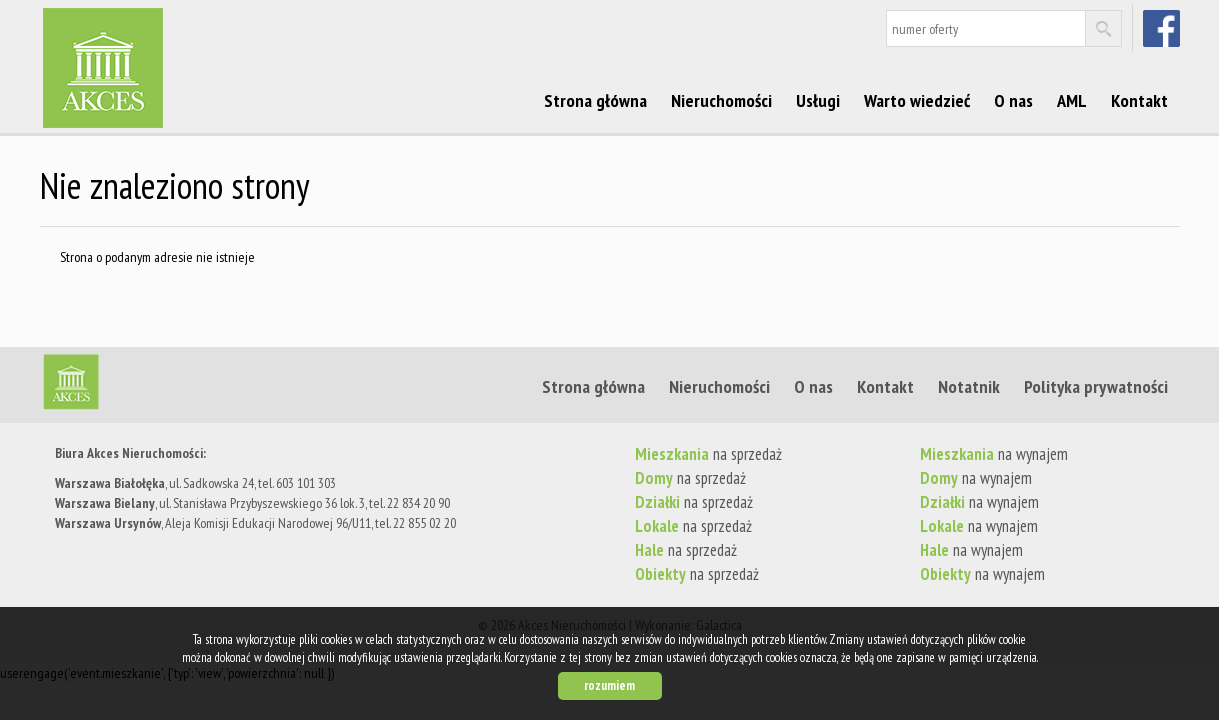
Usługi (818, 100)
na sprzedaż (708, 454)
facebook (1163, 28)
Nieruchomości (721, 100)
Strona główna (595, 100)
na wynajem (994, 454)
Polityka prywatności (1096, 386)
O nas (1013, 100)
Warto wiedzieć (917, 100)
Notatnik (969, 386)
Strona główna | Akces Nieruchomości (195, 386)
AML (1072, 100)
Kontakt (1139, 100)
